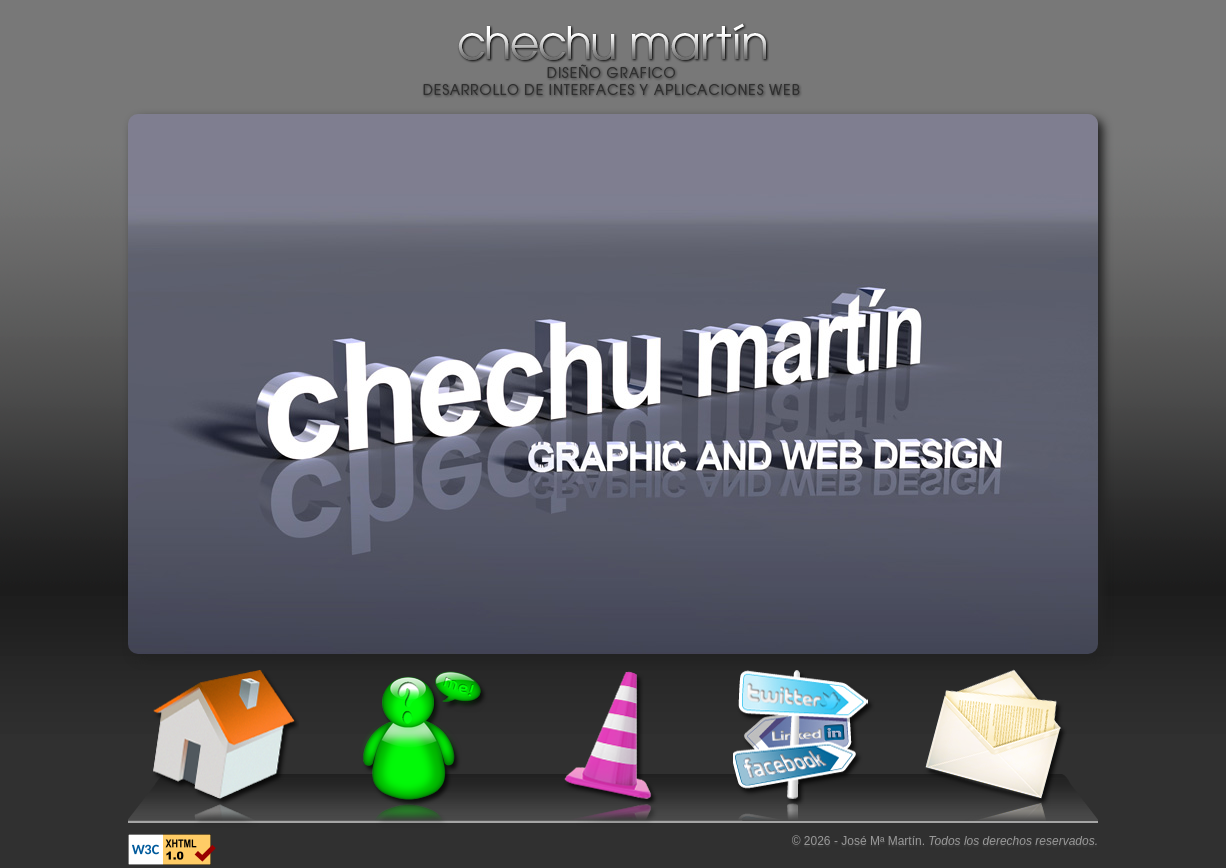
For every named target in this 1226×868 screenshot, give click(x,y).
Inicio (224, 749)
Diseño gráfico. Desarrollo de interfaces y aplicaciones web (613, 79)
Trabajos (608, 749)
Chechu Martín (613, 45)
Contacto (992, 749)
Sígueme (800, 749)
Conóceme (416, 749)
